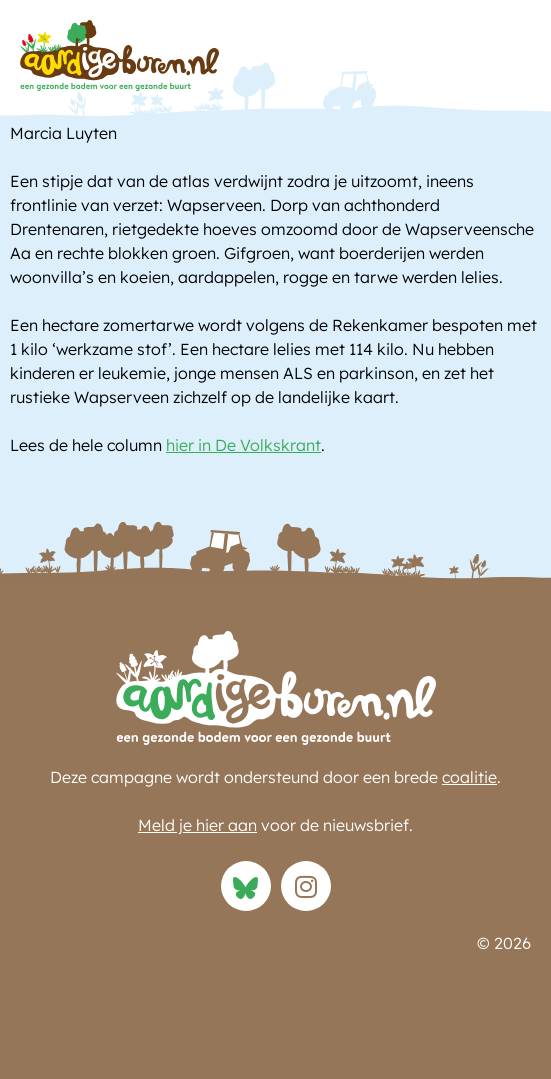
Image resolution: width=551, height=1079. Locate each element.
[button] (511, 61)
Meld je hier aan (197, 825)
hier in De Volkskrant (243, 445)
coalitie (469, 777)
